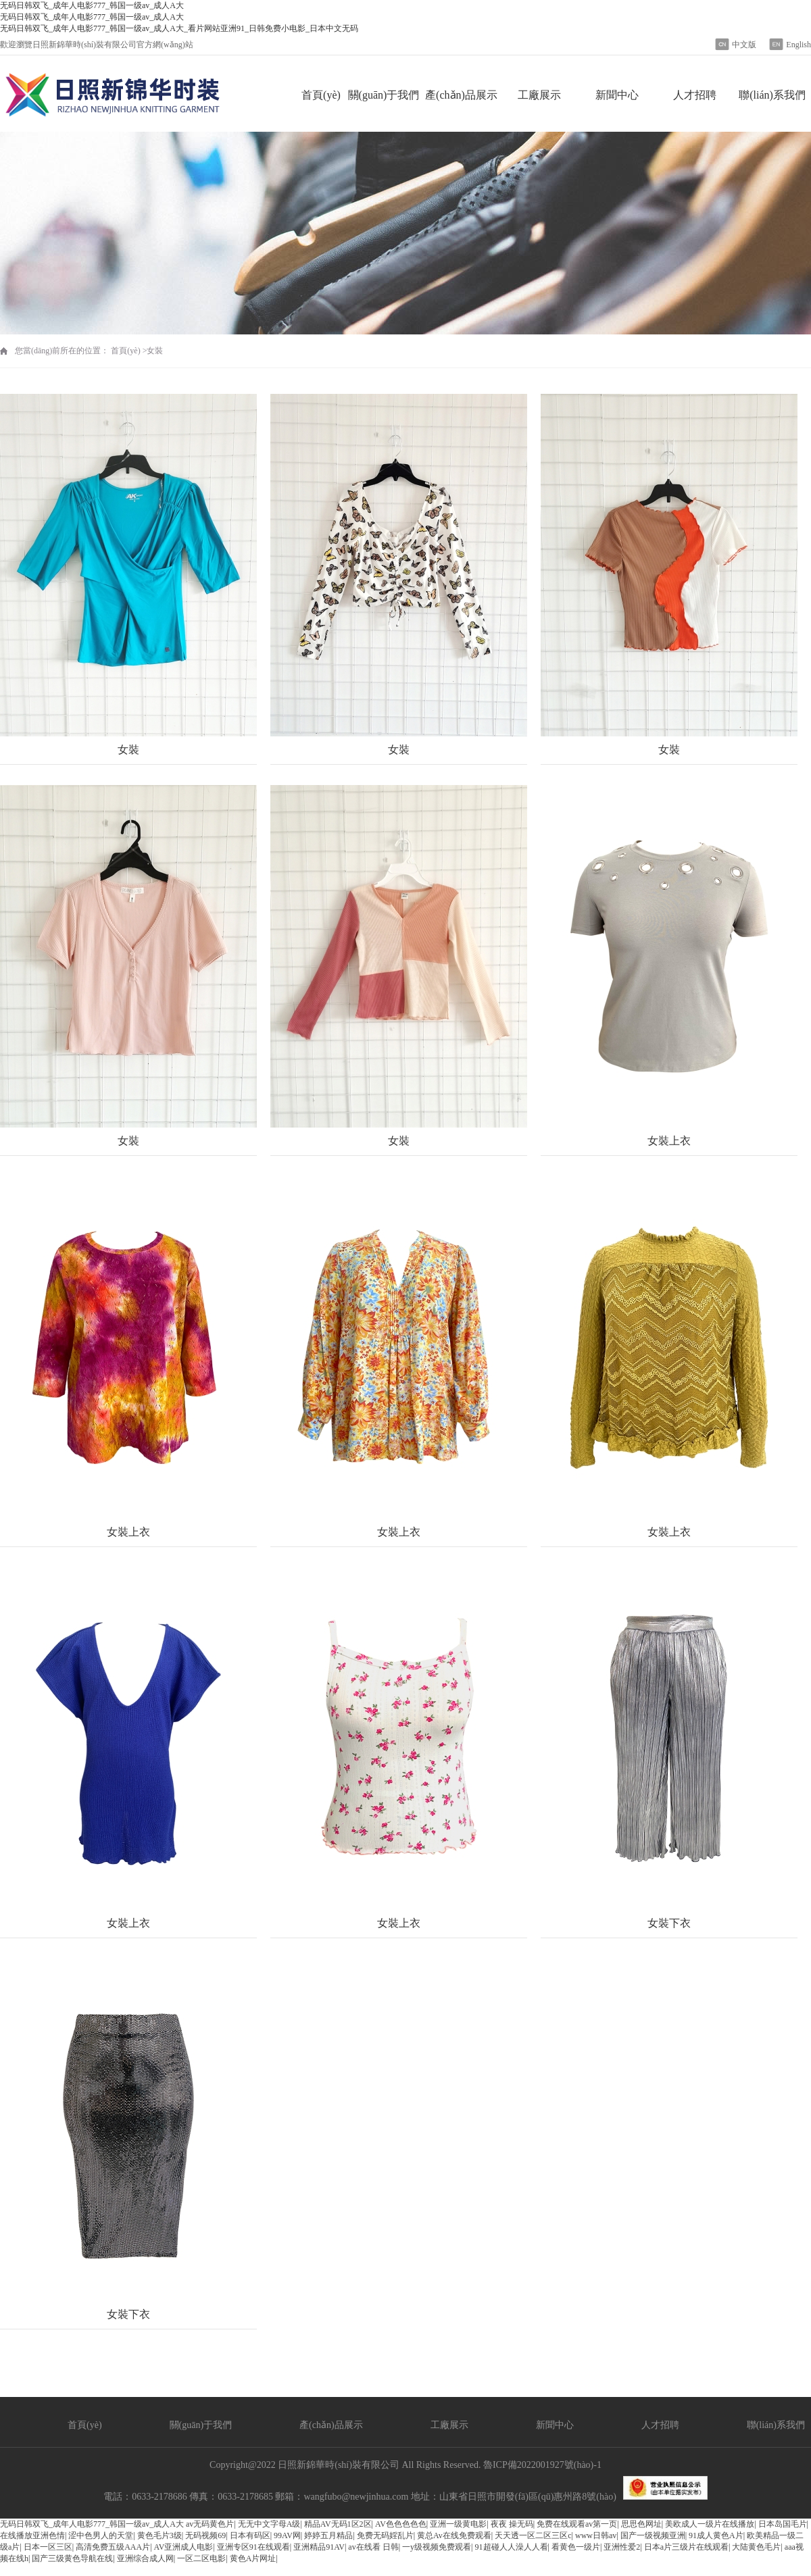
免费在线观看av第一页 (577, 2524)
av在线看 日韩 (373, 2547)
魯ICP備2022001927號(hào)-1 (542, 2465)
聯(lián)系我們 (772, 95)
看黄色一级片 (575, 2547)
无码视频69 (205, 2535)
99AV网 (287, 2535)
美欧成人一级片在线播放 (709, 2524)
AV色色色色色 (400, 2524)
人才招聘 (694, 95)
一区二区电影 (201, 2558)
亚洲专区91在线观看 (253, 2547)
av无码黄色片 (210, 2524)
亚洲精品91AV (319, 2547)
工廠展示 (539, 95)
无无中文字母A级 (269, 2524)
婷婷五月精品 (328, 2535)
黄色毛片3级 (159, 2535)
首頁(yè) (321, 95)
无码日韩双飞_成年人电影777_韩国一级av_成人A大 (92, 2524)
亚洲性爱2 (622, 2547)
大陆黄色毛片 (756, 2547)
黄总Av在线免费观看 (454, 2535)
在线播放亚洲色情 (32, 2535)
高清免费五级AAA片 (113, 2547)
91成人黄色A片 (716, 2535)
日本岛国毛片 (782, 2524)
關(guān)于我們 (384, 95)
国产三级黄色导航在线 (72, 2558)
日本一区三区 (48, 2547)
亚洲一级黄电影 (458, 2524)
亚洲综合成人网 (145, 2558)
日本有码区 (250, 2535)
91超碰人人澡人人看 (511, 2547)
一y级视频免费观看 (436, 2547)
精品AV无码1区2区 (338, 2524)
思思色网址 (641, 2524)
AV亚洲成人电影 (184, 2547)
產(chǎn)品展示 (461, 95)
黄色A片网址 (253, 2558)
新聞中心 (617, 95)
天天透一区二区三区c (533, 2535)
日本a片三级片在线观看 (686, 2547)
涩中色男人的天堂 (100, 2535)
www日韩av (595, 2535)
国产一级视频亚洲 (652, 2535)
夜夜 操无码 (512, 2524)
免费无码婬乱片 (385, 2535)
